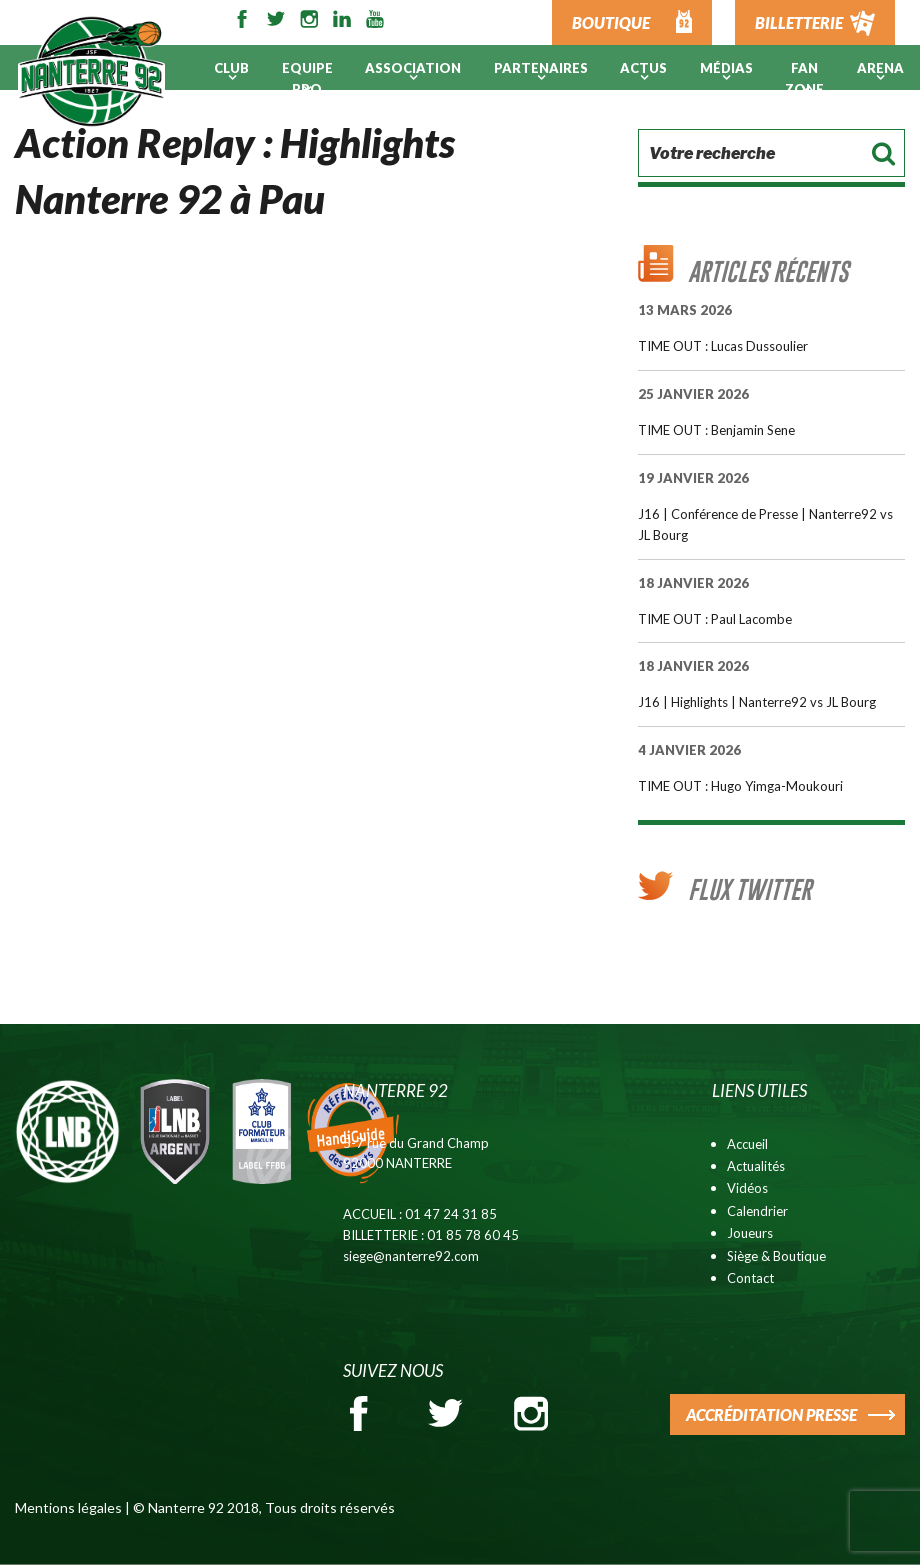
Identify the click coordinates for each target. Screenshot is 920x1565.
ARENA (880, 68)
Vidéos (747, 1188)
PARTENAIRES (541, 68)
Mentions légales (68, 1507)
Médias (726, 68)
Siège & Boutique (776, 1256)
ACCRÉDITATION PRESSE (771, 1414)
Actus (643, 68)
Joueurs (750, 1233)
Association (413, 68)
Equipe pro (307, 78)
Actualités (756, 1166)
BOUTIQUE (611, 22)
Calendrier (757, 1211)
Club (231, 68)
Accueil (747, 1144)
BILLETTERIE (799, 22)
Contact (750, 1278)
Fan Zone (804, 78)
